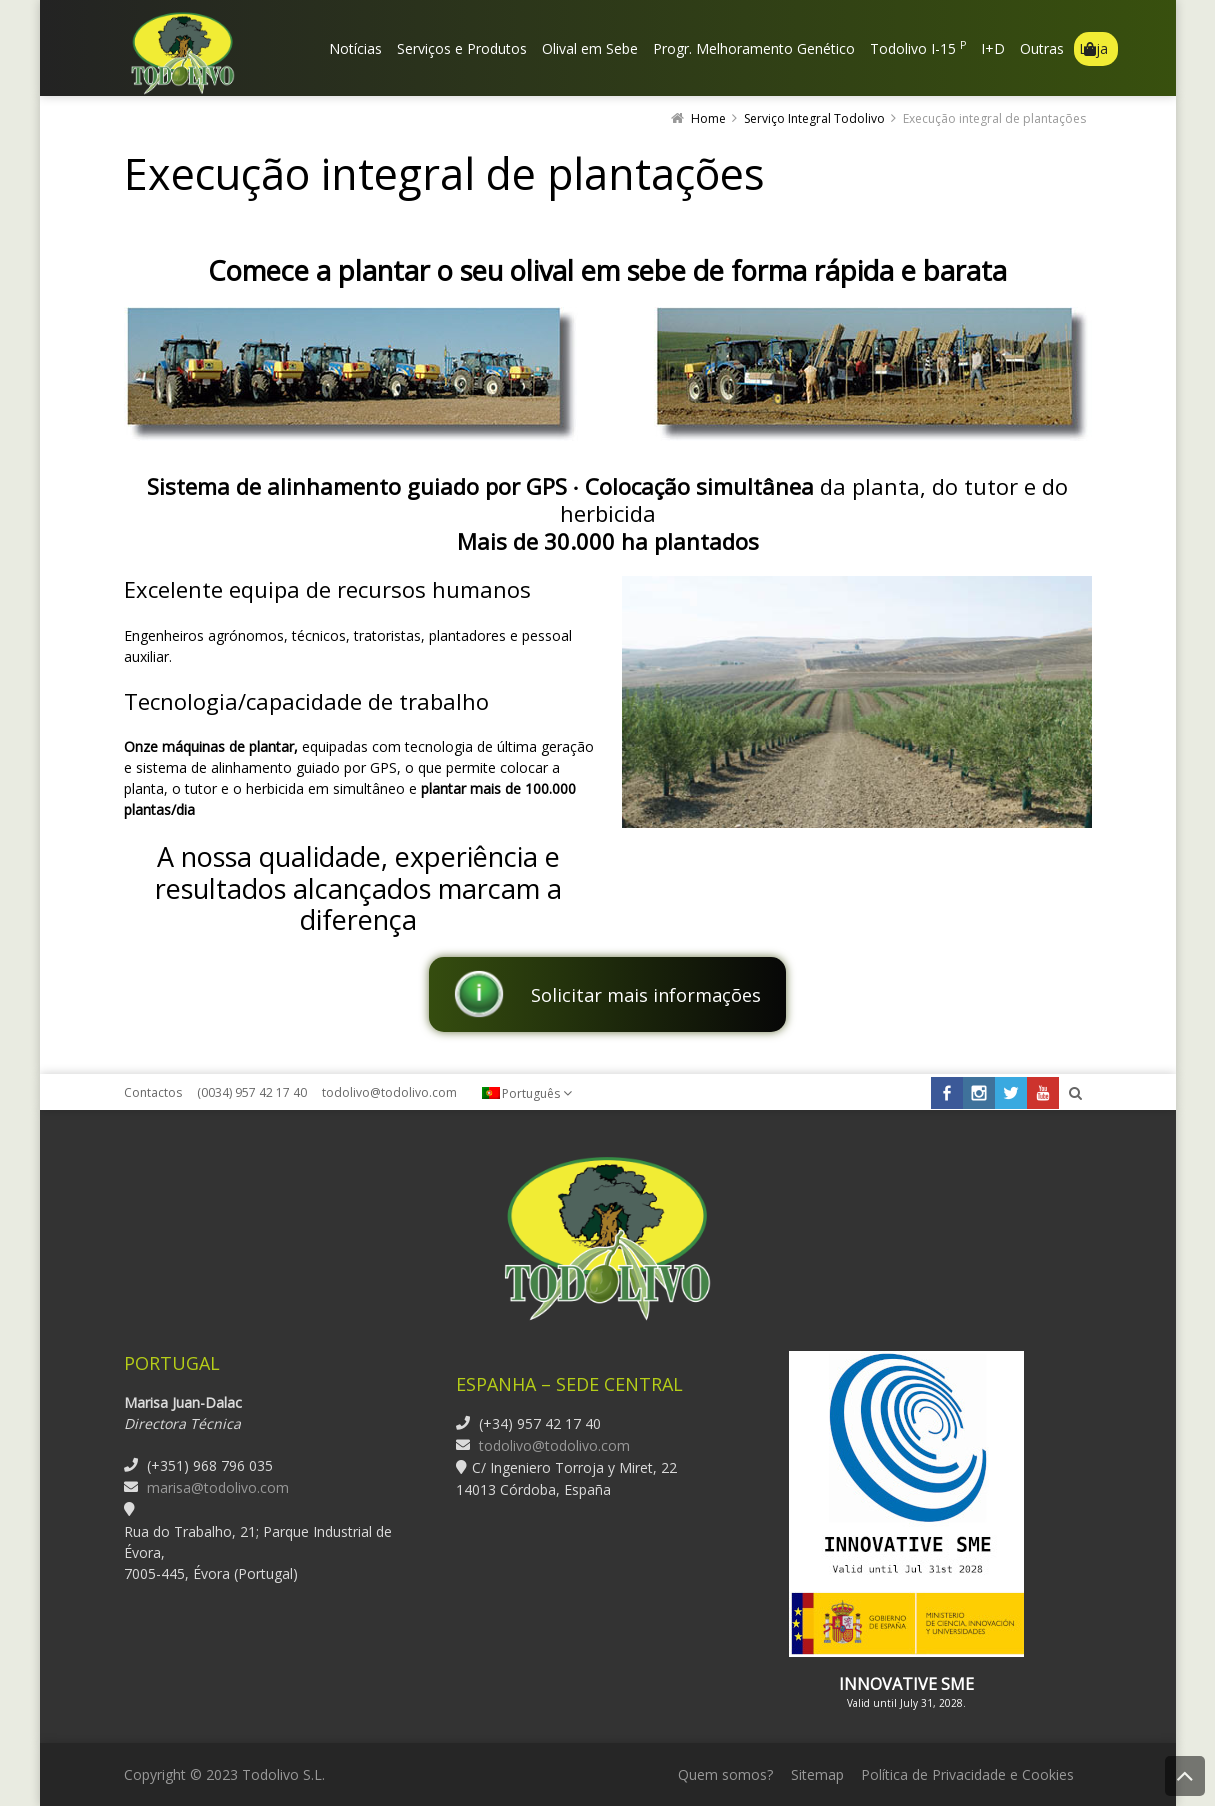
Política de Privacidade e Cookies (967, 1774)
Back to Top (1185, 1776)
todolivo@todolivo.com (389, 1092)
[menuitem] (537, 1093)
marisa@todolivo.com (218, 1487)
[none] (537, 1093)
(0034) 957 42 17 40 (252, 1092)
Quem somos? (725, 1774)
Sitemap (817, 1774)
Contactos (153, 1092)
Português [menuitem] (531, 1093)
